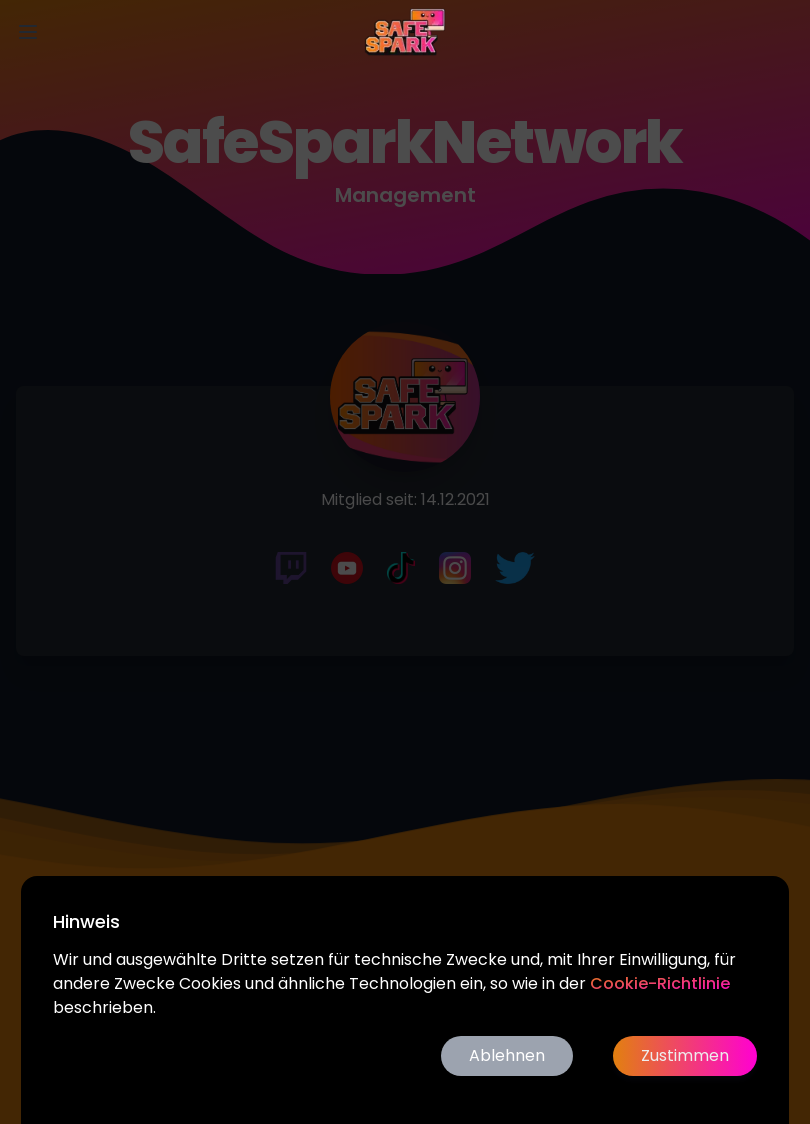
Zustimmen (685, 1055)
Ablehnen (507, 1055)
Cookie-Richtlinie (660, 983)
